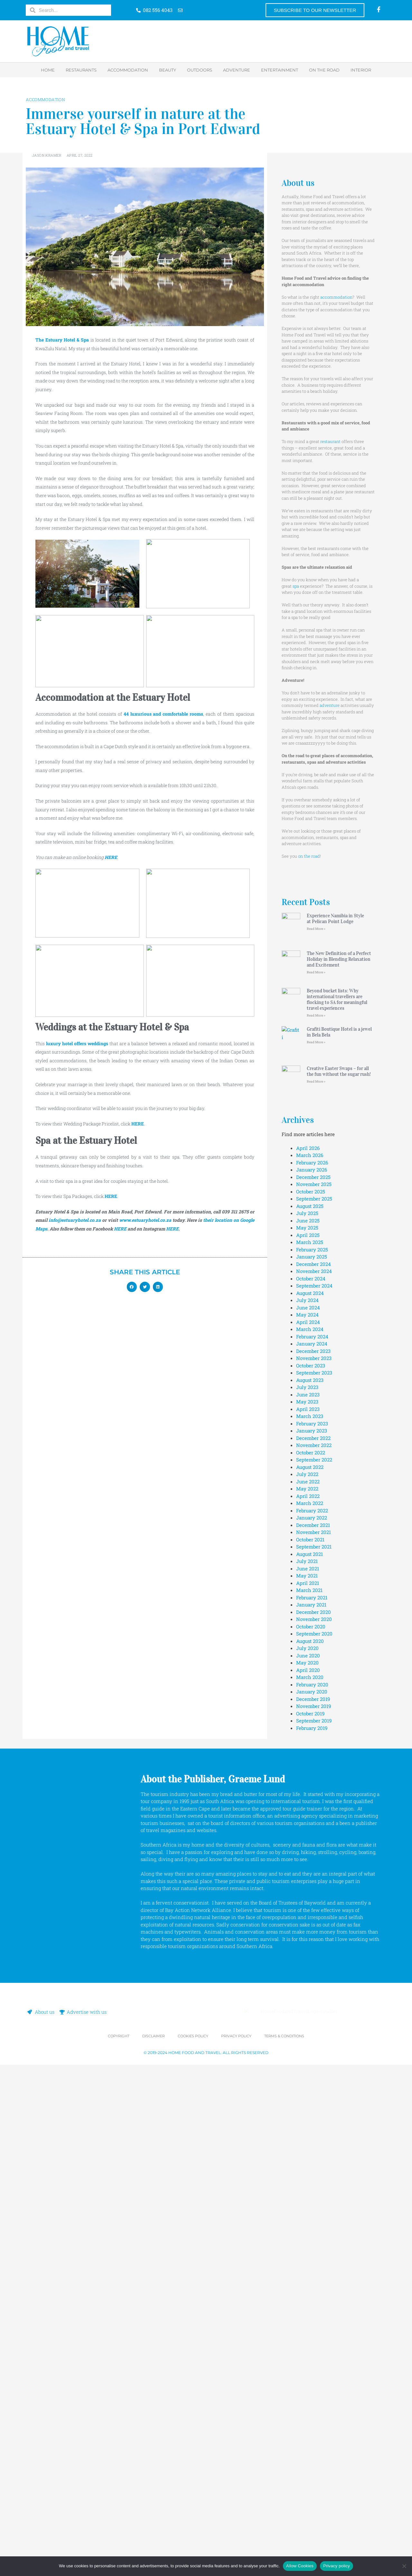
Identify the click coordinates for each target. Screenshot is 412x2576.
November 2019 (313, 2195)
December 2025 (313, 1666)
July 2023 (307, 1876)
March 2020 (309, 2166)
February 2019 (311, 2217)
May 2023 (307, 1891)
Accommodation (128, 69)
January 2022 (311, 2007)
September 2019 (314, 2210)
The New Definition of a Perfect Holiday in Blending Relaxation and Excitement (339, 1054)
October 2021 (310, 2028)
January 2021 (311, 2094)
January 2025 (311, 1746)
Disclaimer (153, 2547)
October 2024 (310, 1767)
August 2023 (309, 1869)
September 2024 (314, 1775)
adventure (330, 705)
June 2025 (308, 1709)
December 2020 (313, 2101)
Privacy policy (336, 2565)
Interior (361, 69)
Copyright (118, 2547)
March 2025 (309, 1731)
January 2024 (311, 1833)
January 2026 (311, 1659)
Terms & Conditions (284, 2547)
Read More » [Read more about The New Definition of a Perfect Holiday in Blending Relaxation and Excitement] (316, 1067)
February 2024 (312, 1825)
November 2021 (313, 2021)
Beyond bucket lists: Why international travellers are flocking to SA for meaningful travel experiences (337, 1189)
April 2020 (308, 2159)
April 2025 (308, 1724)
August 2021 (309, 2043)
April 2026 (308, 1637)
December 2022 (313, 1927)
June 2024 (308, 1796)
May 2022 (307, 1978)
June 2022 (308, 1970)
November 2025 (314, 1673)
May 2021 (307, 2065)
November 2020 (314, 2108)
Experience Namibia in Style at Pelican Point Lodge (335, 918)
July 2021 (307, 2050)
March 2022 (309, 1992)
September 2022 (314, 1949)
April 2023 (308, 1898)
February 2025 (312, 1738)
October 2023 (310, 1854)
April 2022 (308, 1985)
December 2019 (313, 2188)
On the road (324, 69)
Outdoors (199, 69)
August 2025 (309, 1695)
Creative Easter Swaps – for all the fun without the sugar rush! (339, 1468)
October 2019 (310, 2202)
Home (48, 69)
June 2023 (308, 1883)
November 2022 (314, 1934)
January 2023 (311, 1920)
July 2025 (307, 1702)
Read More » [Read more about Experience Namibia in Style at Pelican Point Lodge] (316, 929)
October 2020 (310, 2115)
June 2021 (307, 2057)
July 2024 (307, 1789)
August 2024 (310, 1782)
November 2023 (314, 1847)
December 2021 (313, 2014)
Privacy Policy (236, 2547)
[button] (132, 1287)
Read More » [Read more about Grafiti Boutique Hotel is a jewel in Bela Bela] (316, 1332)
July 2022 (307, 1963)
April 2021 (307, 2072)
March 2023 (309, 1905)
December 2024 (313, 1753)
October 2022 (310, 1941)
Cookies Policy (193, 2547)
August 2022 (309, 1956)
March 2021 (309, 2079)
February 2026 (312, 1651)
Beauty (167, 69)
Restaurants (81, 69)
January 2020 (311, 2181)
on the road (309, 856)
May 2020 (307, 2152)
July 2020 (307, 2137)
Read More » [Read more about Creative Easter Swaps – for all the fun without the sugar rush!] (316, 1478)
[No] (404, 2566)
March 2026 (309, 1644)
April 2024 (308, 1811)
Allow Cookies (300, 2565)
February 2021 (311, 2086)
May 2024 (307, 1804)
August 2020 (310, 2130)
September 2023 (314, 1862)
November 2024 (314, 1760)
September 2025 (314, 1688)
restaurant (330, 441)
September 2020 (314, 2123)
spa (296, 586)
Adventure (236, 69)
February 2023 (312, 1912)
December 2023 (313, 1840)
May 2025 (307, 1717)
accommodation (336, 297)
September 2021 (314, 2036)
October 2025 (310, 1680)
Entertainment (279, 69)
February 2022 (312, 1999)
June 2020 (308, 2144)
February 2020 (312, 2173)
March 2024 (309, 1818)
